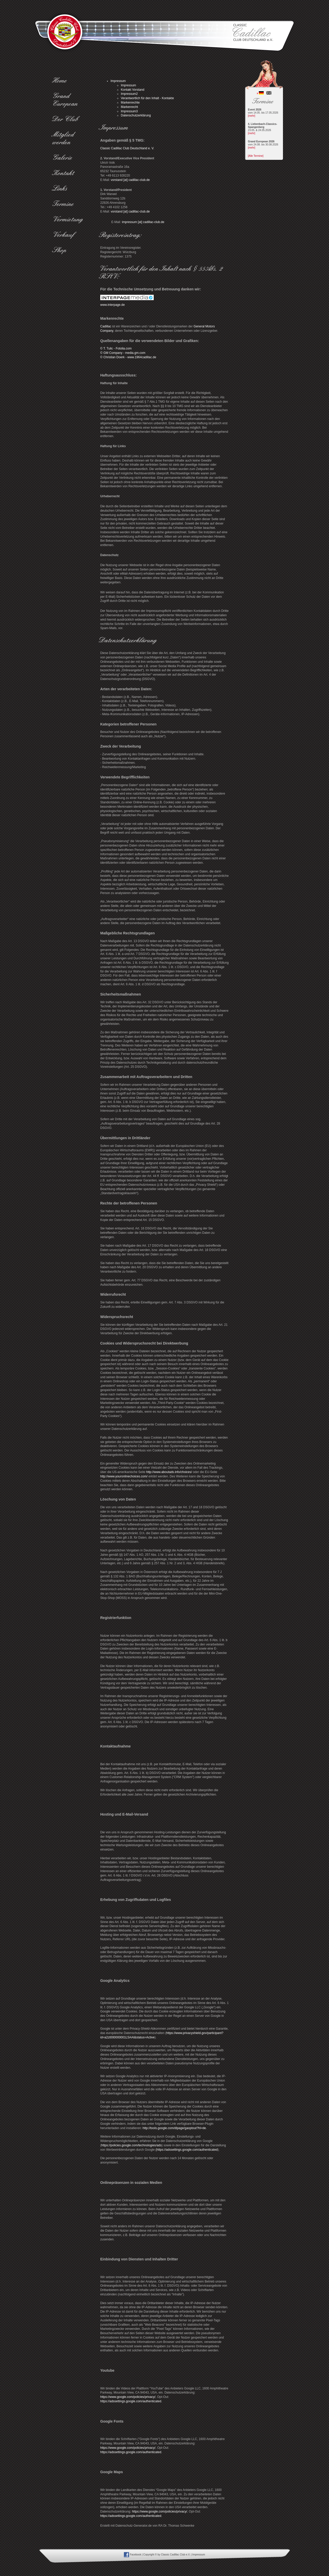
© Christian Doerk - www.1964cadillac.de (128, 357)
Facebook (132, 2554)
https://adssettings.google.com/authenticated (130, 2401)
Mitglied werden (64, 138)
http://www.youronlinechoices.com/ (124, 1476)
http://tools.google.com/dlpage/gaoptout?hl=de (174, 2128)
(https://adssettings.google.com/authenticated (186, 2149)
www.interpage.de (112, 305)
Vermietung (68, 219)
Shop (60, 250)
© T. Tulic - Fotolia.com (116, 348)
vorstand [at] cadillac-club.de (130, 180)
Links (60, 188)
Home (60, 81)
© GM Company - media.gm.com (122, 353)
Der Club (66, 119)
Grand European (66, 100)
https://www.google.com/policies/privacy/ (128, 2397)
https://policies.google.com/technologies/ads (131, 2145)
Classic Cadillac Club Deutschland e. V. (127, 148)
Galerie (63, 158)
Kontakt (64, 173)
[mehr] (251, 115)
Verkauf (64, 235)
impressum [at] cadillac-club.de (143, 222)
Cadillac (105, 326)
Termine (64, 204)
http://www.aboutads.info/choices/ (169, 1472)
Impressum (198, 2554)
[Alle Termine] (255, 155)
